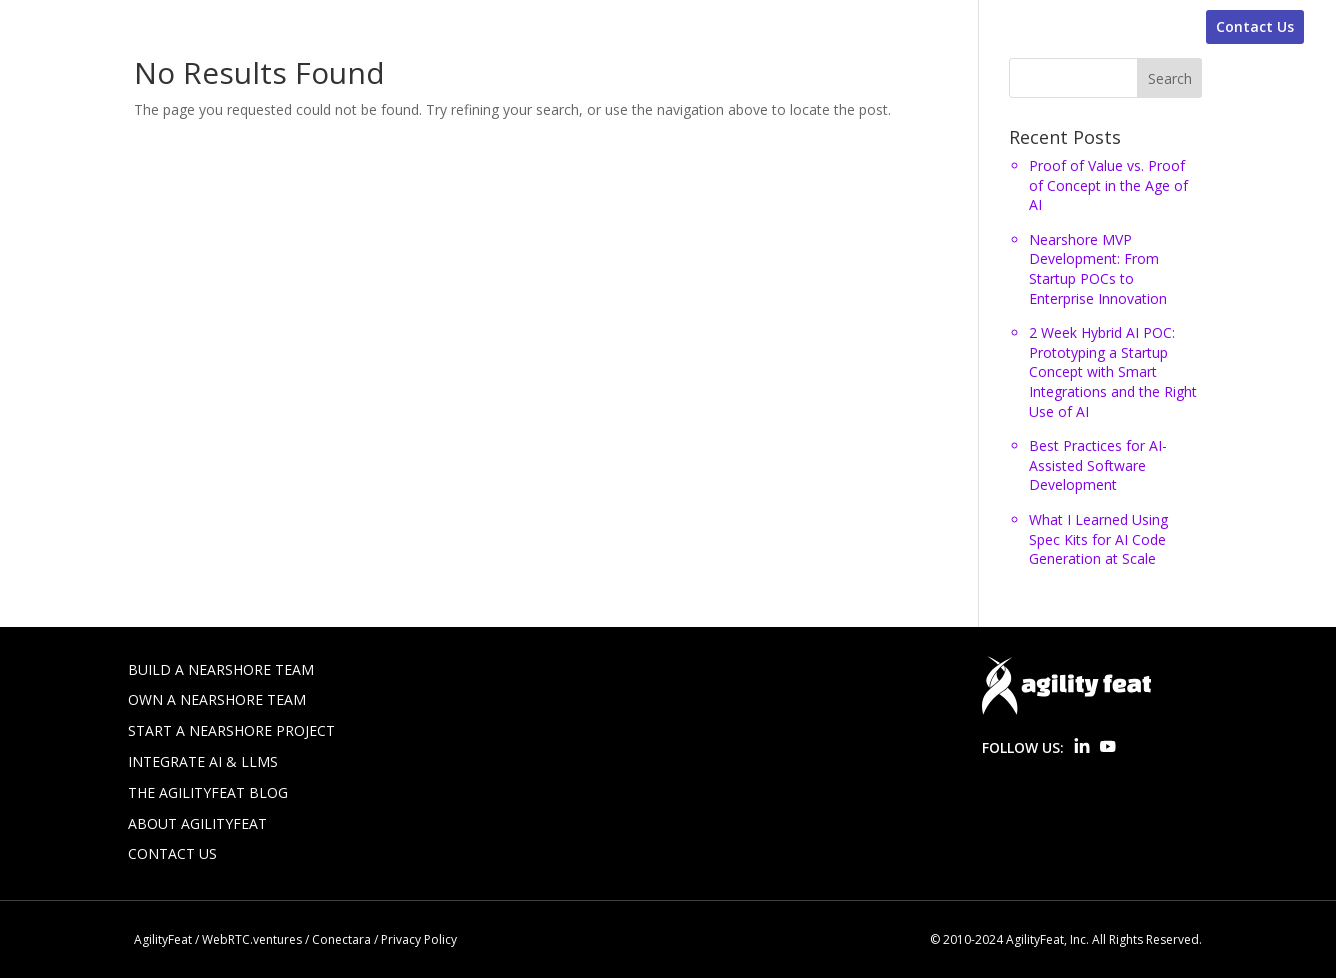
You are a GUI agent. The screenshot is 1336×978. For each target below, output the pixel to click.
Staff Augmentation (318, 27)
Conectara (341, 939)
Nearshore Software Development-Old (549, 27)
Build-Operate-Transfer (793, 27)
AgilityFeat (163, 939)
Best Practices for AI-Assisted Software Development (1098, 465)
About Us (1128, 27)
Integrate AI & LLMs (203, 761)
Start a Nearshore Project (231, 730)
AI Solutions (944, 27)
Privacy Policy (419, 939)
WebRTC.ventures (252, 939)
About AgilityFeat (197, 823)
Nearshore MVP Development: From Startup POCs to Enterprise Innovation (1098, 269)
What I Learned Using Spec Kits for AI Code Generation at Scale (1098, 539)
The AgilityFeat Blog (208, 792)
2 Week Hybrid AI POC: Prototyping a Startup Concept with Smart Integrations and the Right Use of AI (1113, 371)
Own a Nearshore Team (217, 699)
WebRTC (1041, 27)
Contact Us (1255, 26)
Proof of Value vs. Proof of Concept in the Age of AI (1108, 185)
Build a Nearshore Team (221, 669)
